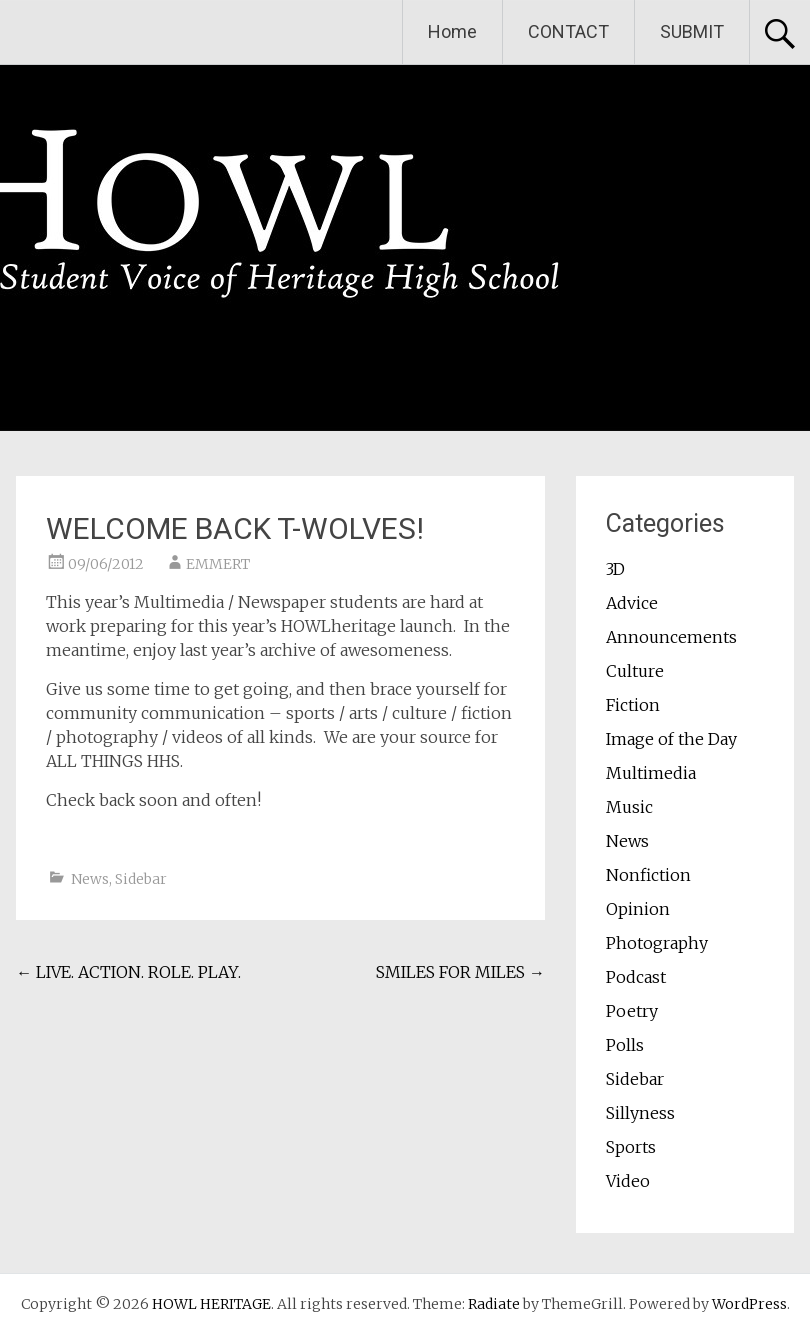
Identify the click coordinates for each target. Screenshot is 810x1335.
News (90, 879)
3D (615, 569)
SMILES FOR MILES (460, 972)
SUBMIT (692, 31)
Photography (657, 943)
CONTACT (568, 31)
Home (452, 31)
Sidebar (141, 879)
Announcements (671, 637)
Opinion (638, 909)
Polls (625, 1045)
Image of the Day (671, 739)
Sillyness (640, 1113)
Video (628, 1181)
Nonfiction (648, 875)
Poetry (632, 1011)
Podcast (636, 977)
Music (629, 807)
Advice (632, 603)
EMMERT (218, 564)
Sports (631, 1147)
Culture (635, 671)
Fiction (633, 705)
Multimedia (651, 773)
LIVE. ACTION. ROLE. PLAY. (128, 972)
